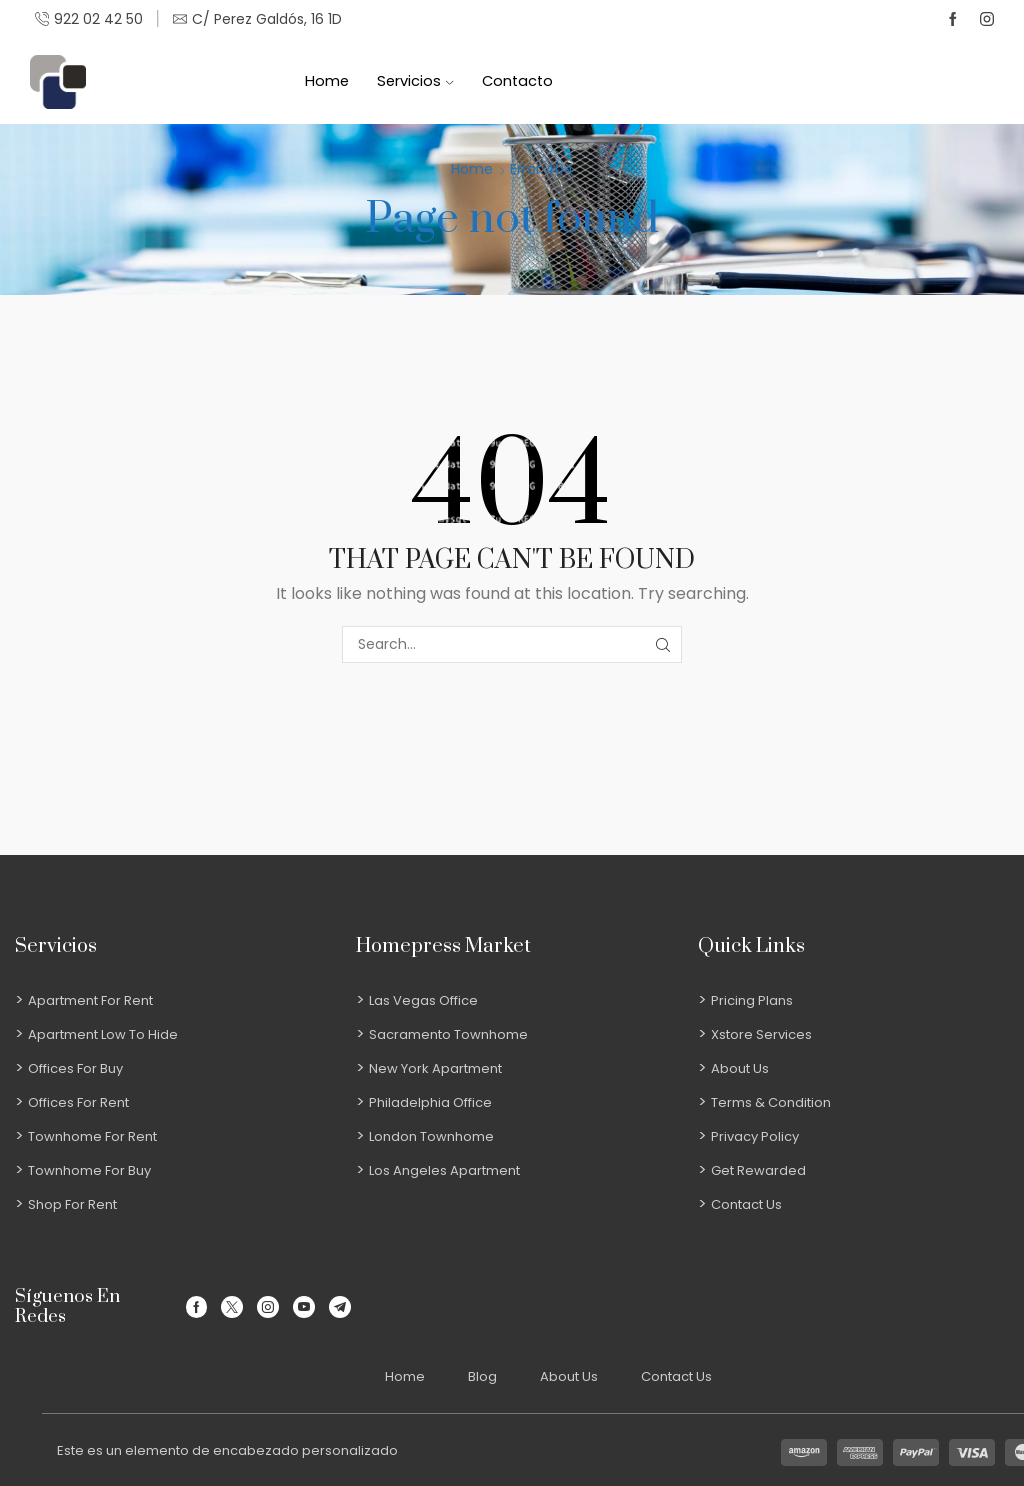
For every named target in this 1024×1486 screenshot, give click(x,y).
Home (327, 81)
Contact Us (676, 1376)
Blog (482, 1376)
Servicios (415, 81)
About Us (569, 1376)
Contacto (517, 81)
